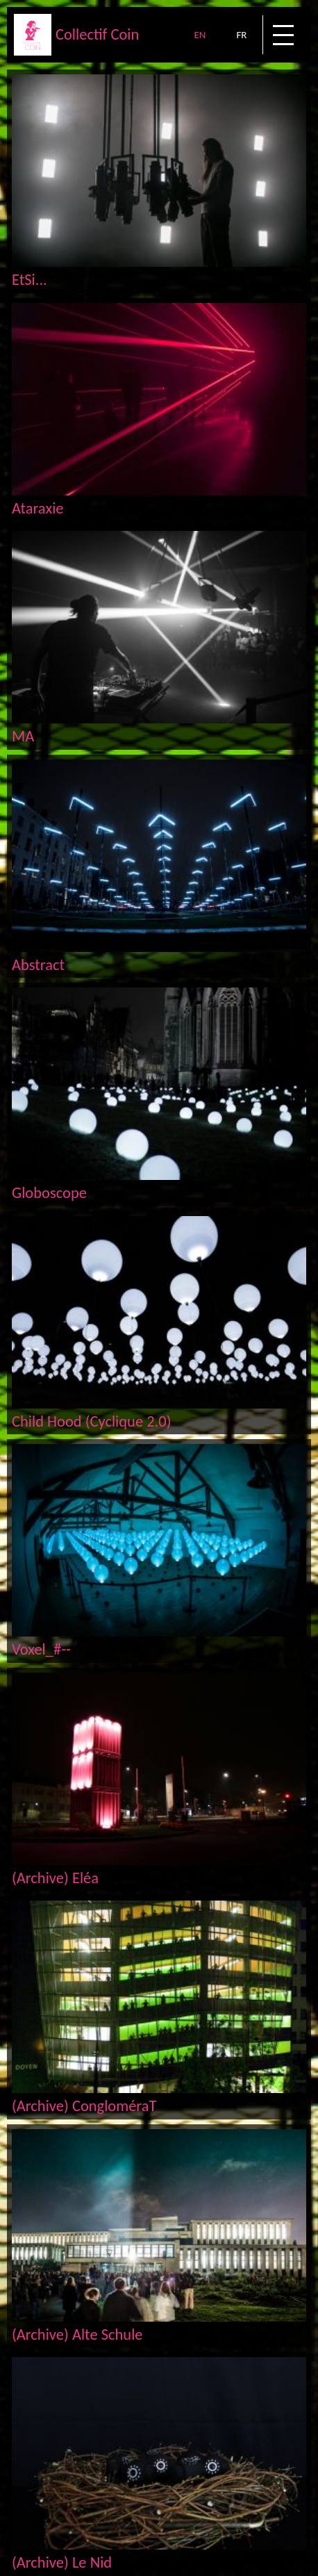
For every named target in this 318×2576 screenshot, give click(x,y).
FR (241, 34)
